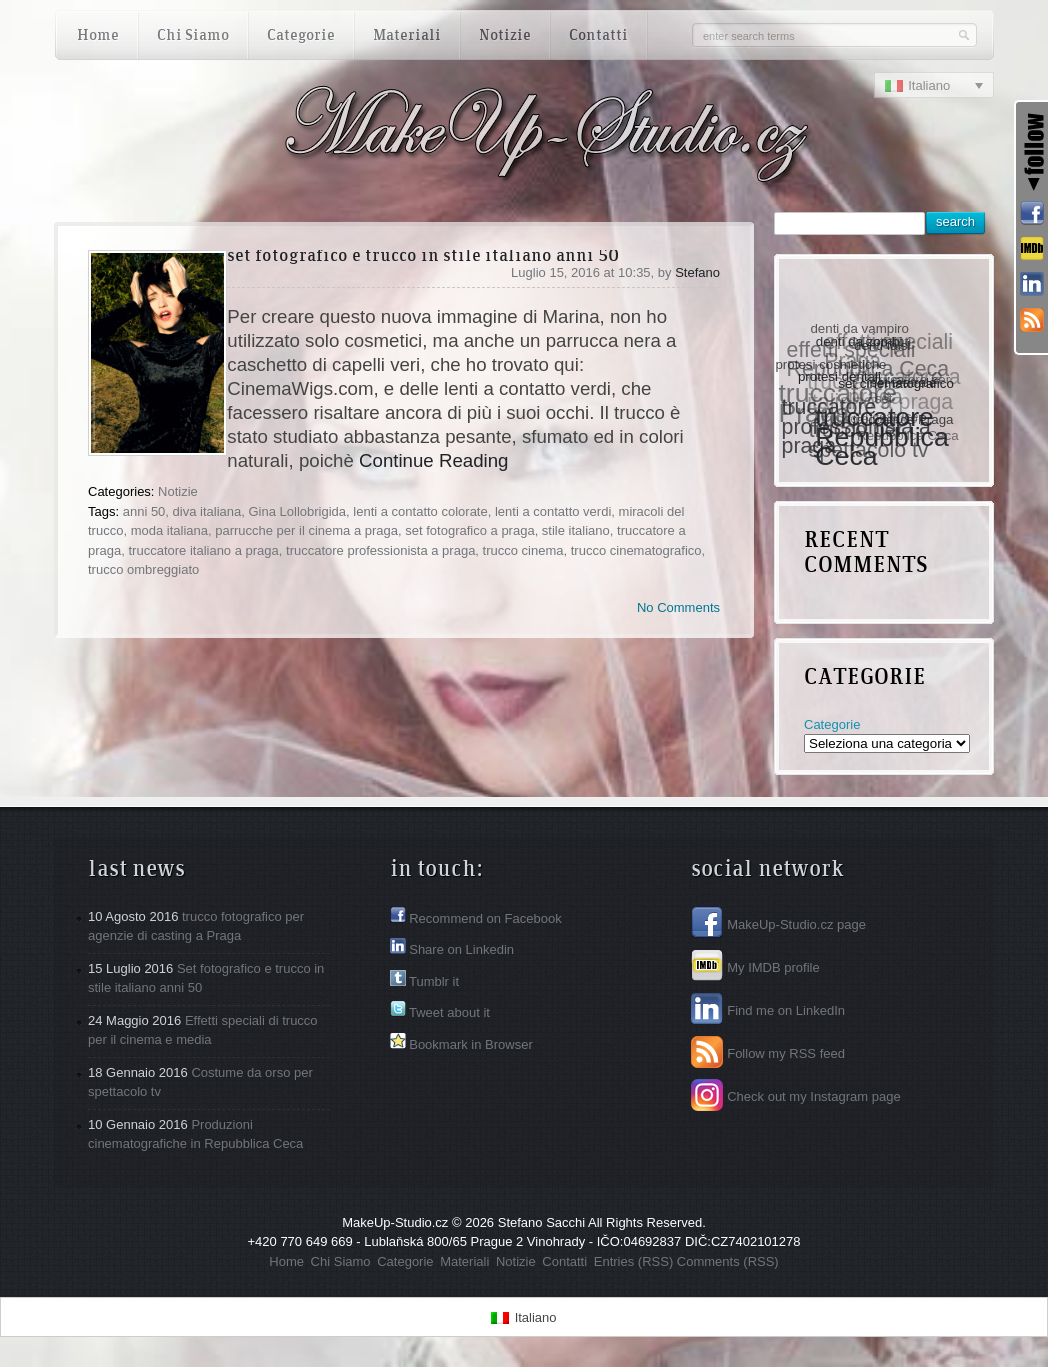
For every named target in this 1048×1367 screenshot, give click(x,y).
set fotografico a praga (469, 530)
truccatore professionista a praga (380, 550)
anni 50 (144, 511)
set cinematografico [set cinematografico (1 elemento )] (901, 378)
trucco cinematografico (636, 550)
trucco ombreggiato (143, 569)
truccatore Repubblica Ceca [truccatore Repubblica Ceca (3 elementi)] (885, 434)
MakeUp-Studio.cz (395, 1222)
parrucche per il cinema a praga (306, 530)
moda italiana (169, 530)
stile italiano (576, 530)
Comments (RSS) (728, 1261)
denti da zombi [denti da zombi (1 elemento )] (861, 338)
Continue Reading (433, 460)
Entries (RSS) (633, 1261)
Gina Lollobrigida (297, 511)
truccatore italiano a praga (203, 550)
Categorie (832, 724)
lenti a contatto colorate (420, 511)
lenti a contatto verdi (553, 511)
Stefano (697, 272)
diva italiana (207, 511)
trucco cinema (523, 550)
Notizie (178, 491)
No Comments (678, 607)
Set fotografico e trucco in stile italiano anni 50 (423, 257)
